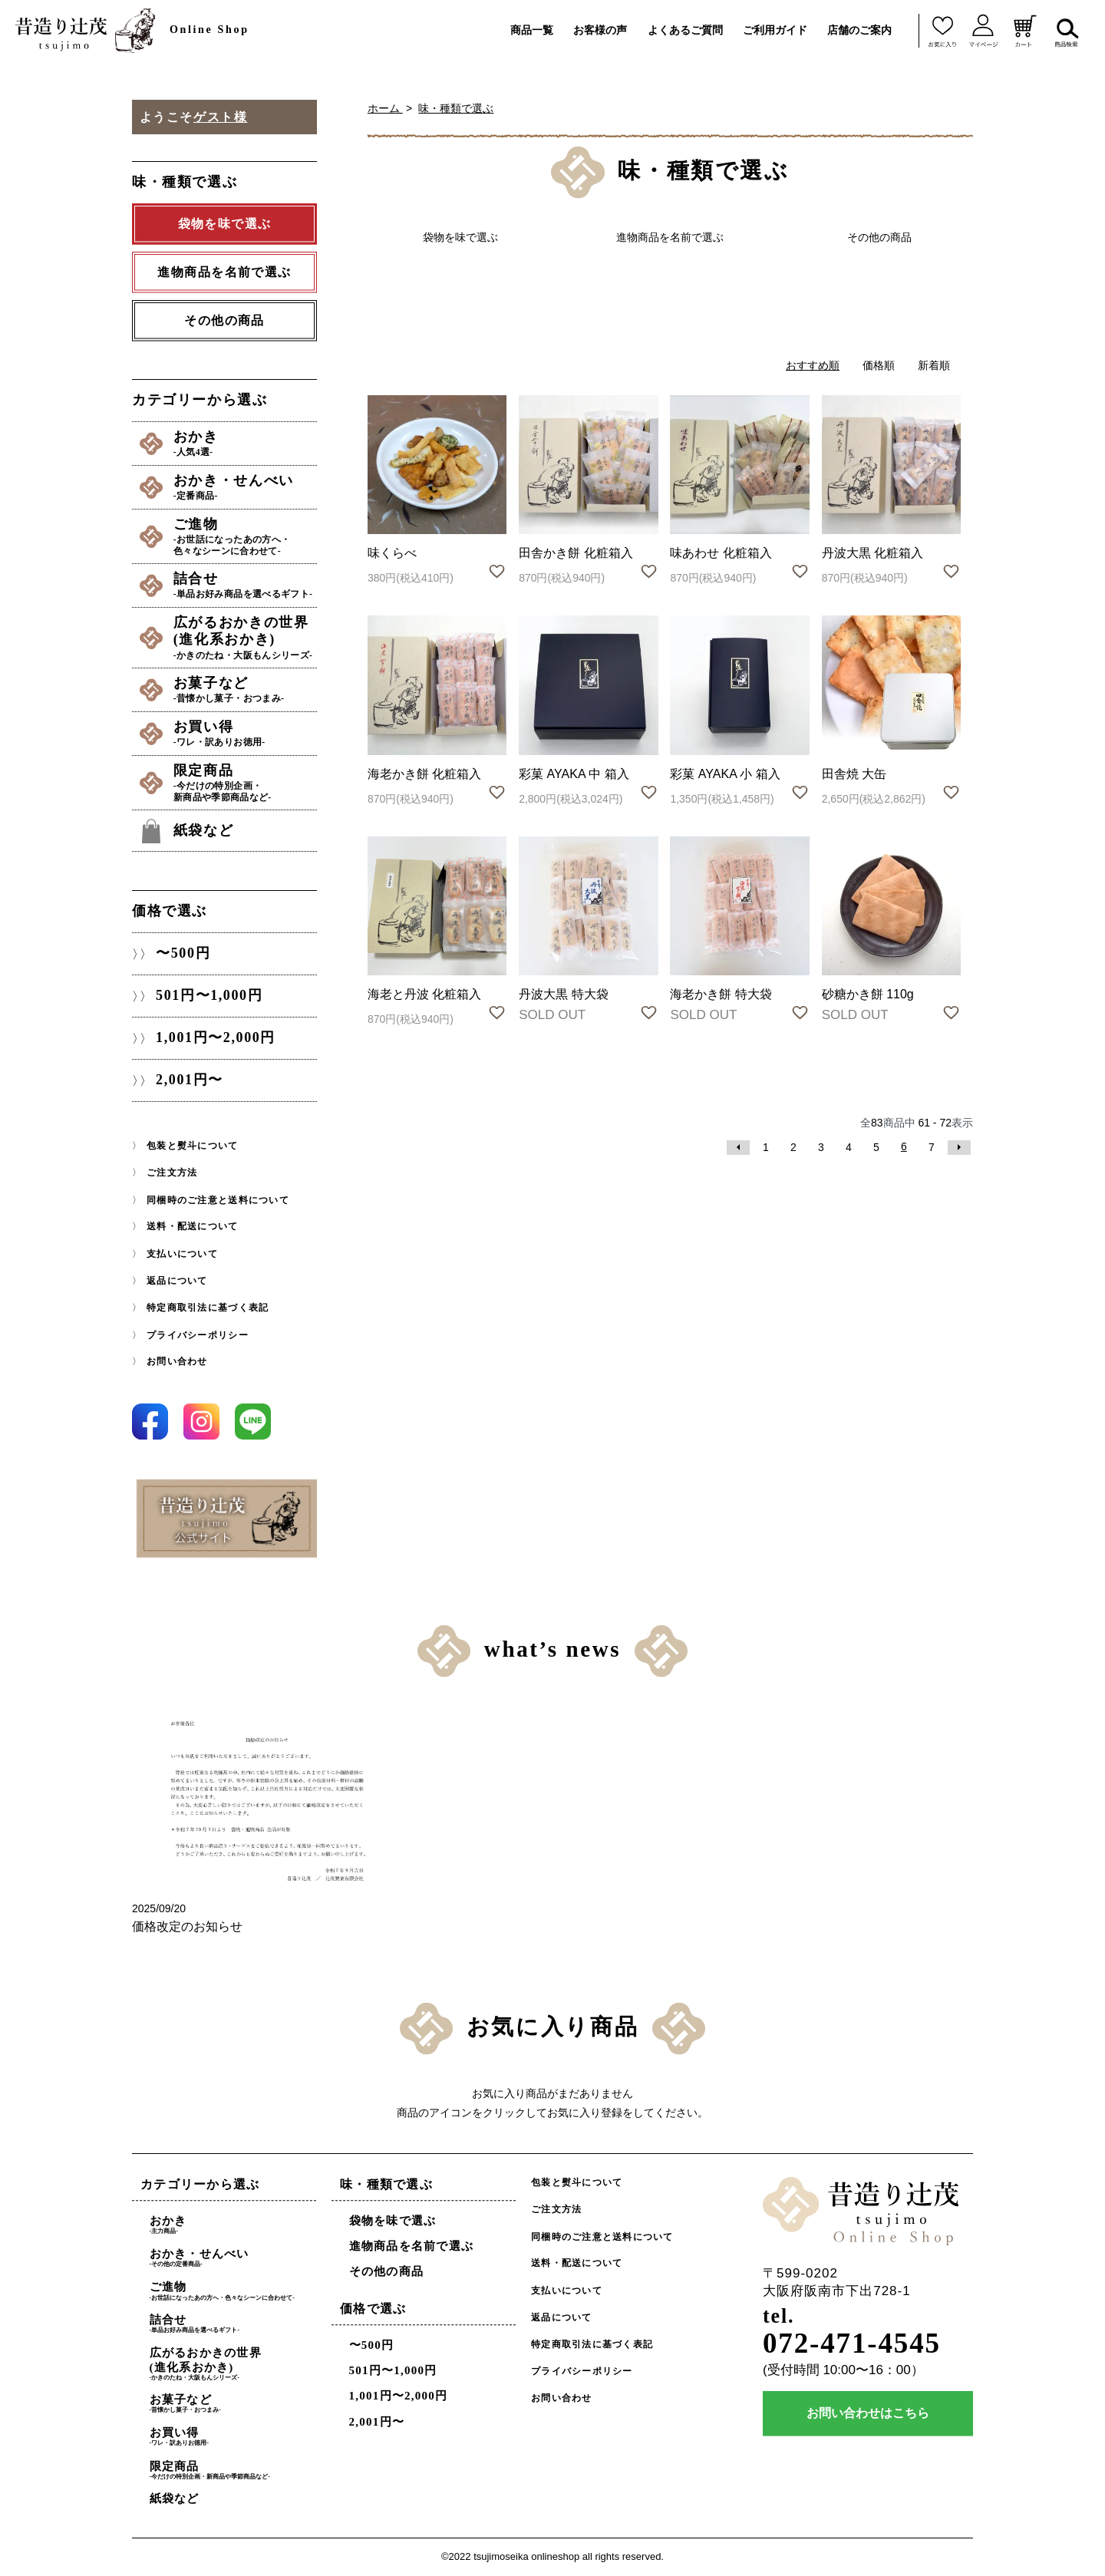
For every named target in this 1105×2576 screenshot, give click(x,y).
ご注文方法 (172, 1173)
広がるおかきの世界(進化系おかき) (245, 638)
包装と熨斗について (192, 1145)
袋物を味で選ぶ (393, 2221)
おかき (245, 443)
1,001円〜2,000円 (215, 1038)
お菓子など (245, 689)
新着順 (934, 365)
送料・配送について (192, 1227)
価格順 (879, 365)
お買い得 (245, 733)
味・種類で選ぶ (455, 108)
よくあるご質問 (685, 30)
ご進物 (245, 536)
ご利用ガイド (775, 30)
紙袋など (203, 830)
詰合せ (245, 585)
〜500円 (183, 953)
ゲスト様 (220, 117)
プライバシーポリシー (198, 1334)
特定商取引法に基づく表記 (208, 1307)
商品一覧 (531, 30)
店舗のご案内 (859, 30)
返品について (177, 1280)
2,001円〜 (189, 1080)
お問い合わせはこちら (867, 2413)
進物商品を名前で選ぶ (411, 2247)
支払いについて (182, 1253)
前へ (738, 1147)
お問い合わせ (177, 1361)
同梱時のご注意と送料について (218, 1200)
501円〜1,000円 (209, 996)
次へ (959, 1147)
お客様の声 (600, 30)
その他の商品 (224, 320)
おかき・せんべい (245, 487)
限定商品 (245, 783)
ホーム (385, 108)
